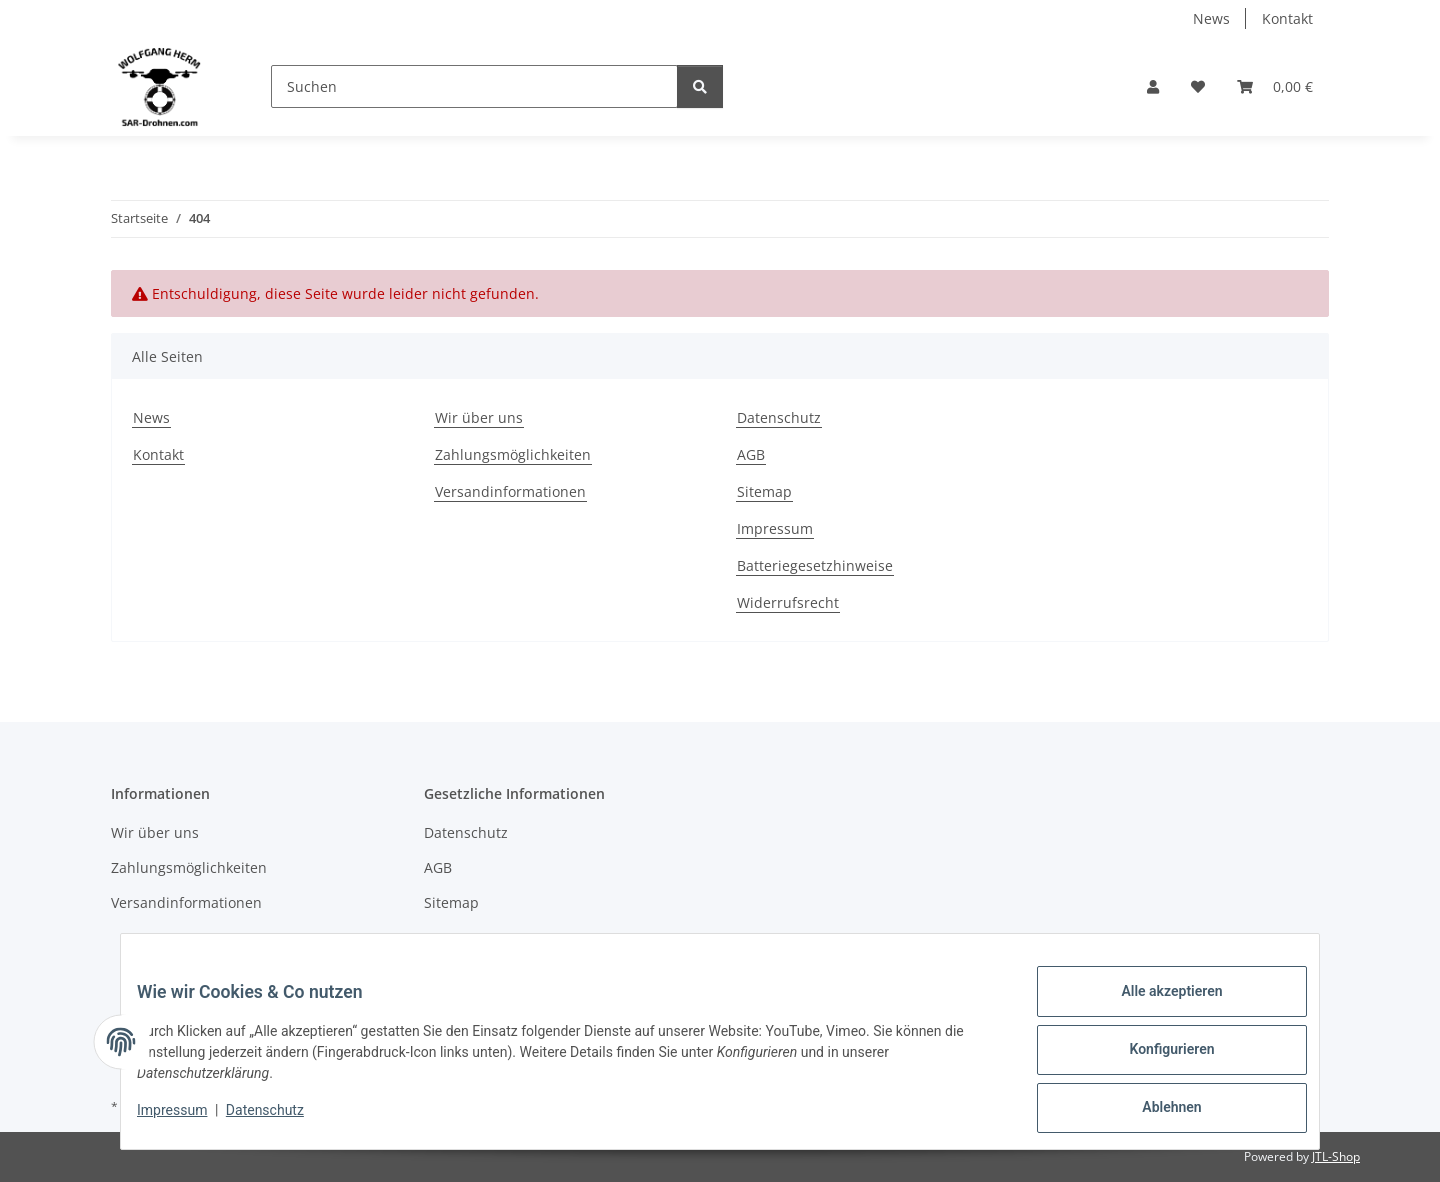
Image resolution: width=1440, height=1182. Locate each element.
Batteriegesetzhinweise (815, 565)
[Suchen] (474, 86)
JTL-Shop (1336, 1156)
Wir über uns (479, 417)
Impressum (188, 1120)
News (1211, 18)
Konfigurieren (1155, 1059)
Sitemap (764, 491)
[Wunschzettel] (1198, 86)
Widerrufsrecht (788, 602)
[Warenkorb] (1275, 86)
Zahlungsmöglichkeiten (513, 454)
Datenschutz (281, 1120)
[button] (1153, 86)
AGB (751, 454)
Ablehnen (1155, 1111)
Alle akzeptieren (1155, 1007)
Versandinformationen (510, 491)
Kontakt (1287, 18)
